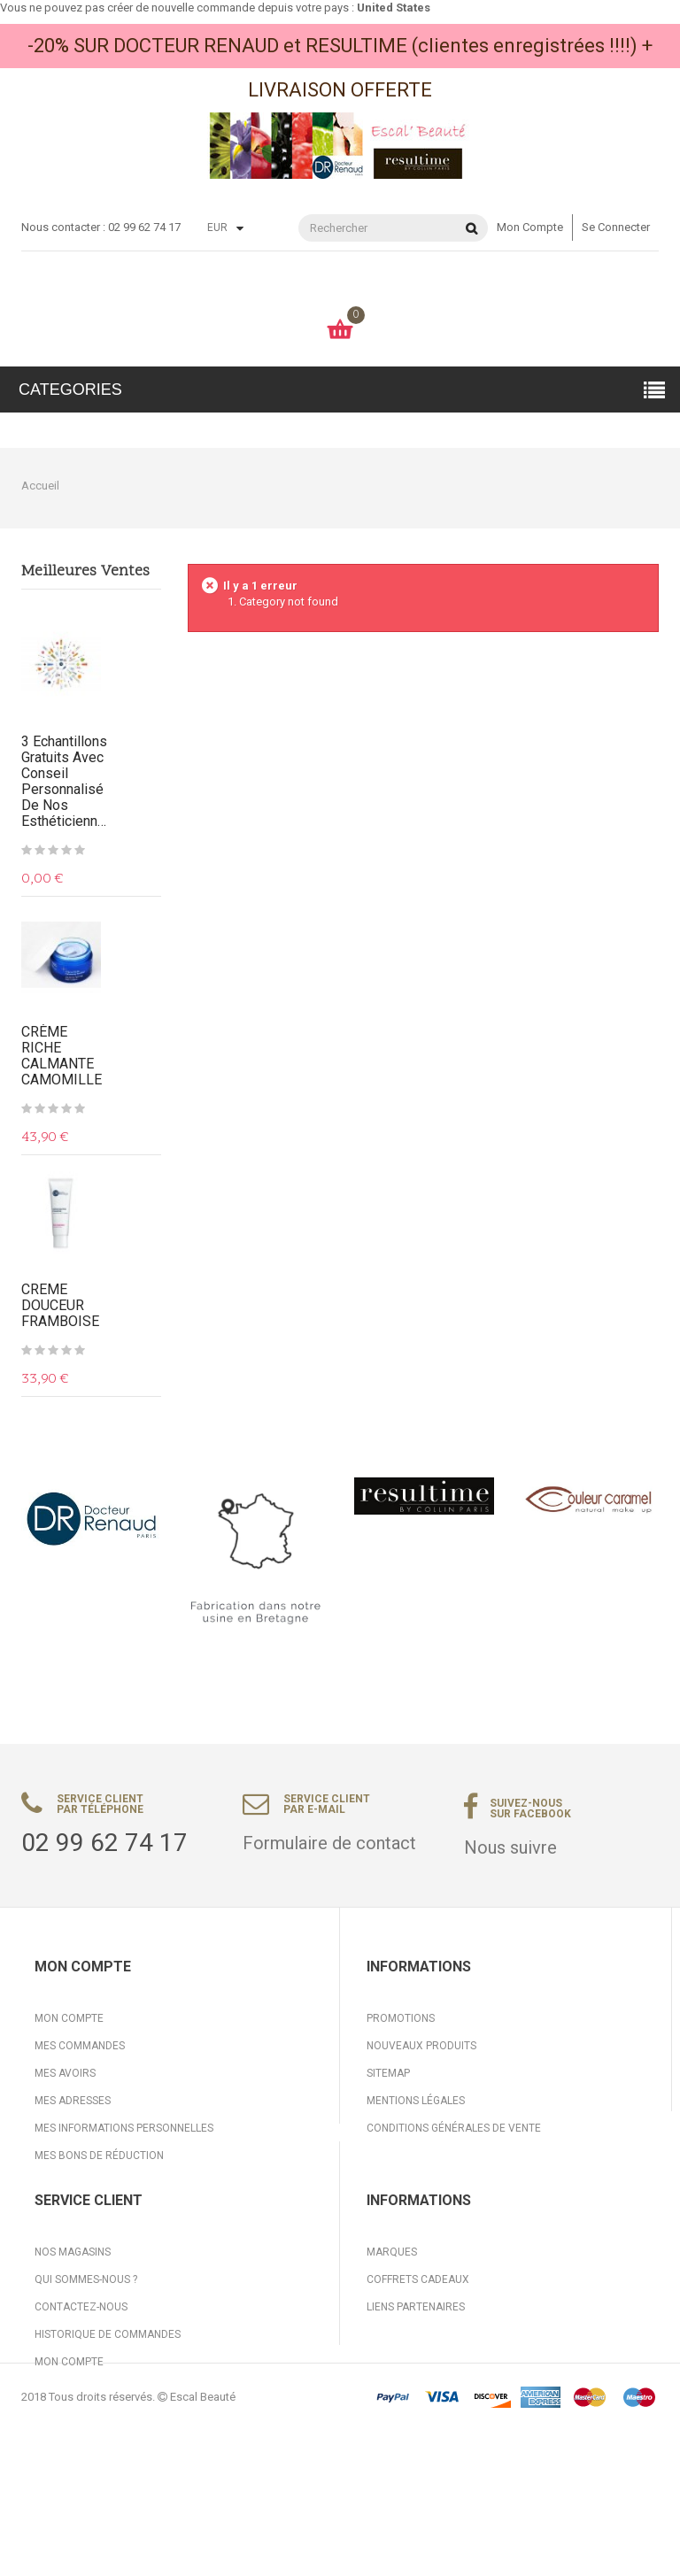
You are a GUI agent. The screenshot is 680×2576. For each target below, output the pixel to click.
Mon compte (530, 227)
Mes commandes (80, 2046)
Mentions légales (416, 2100)
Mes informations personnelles (124, 2128)
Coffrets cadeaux (418, 2347)
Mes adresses (73, 2100)
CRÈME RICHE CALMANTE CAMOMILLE (61, 1056)
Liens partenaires (416, 2374)
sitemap (388, 2073)
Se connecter (616, 227)
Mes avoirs (65, 2073)
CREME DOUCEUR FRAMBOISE (60, 1306)
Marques (392, 2319)
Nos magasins (73, 2319)
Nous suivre (510, 1847)
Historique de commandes (108, 2401)
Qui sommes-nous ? (86, 2347)
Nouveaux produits (421, 2046)
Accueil (40, 485)
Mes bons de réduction (99, 2155)
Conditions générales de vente (454, 2128)
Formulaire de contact (329, 1843)
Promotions (401, 2018)
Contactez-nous (81, 2374)
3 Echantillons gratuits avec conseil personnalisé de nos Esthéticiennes (65, 781)
